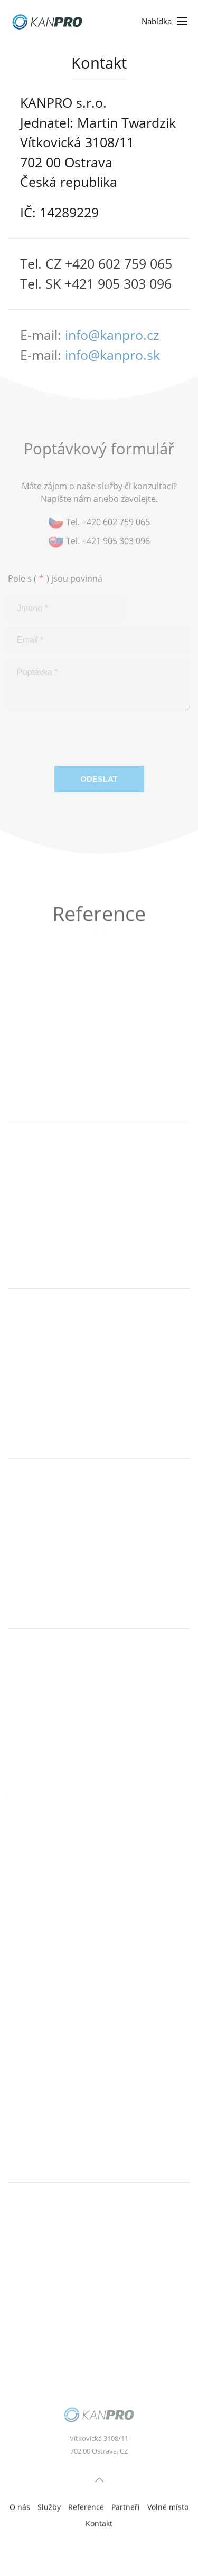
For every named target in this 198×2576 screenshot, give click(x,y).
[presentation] (88, 742)
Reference (86, 2508)
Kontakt (99, 2525)
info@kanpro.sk (112, 355)
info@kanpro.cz (112, 335)
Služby (49, 2508)
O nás (20, 2508)
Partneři (125, 2508)
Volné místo (167, 2508)
